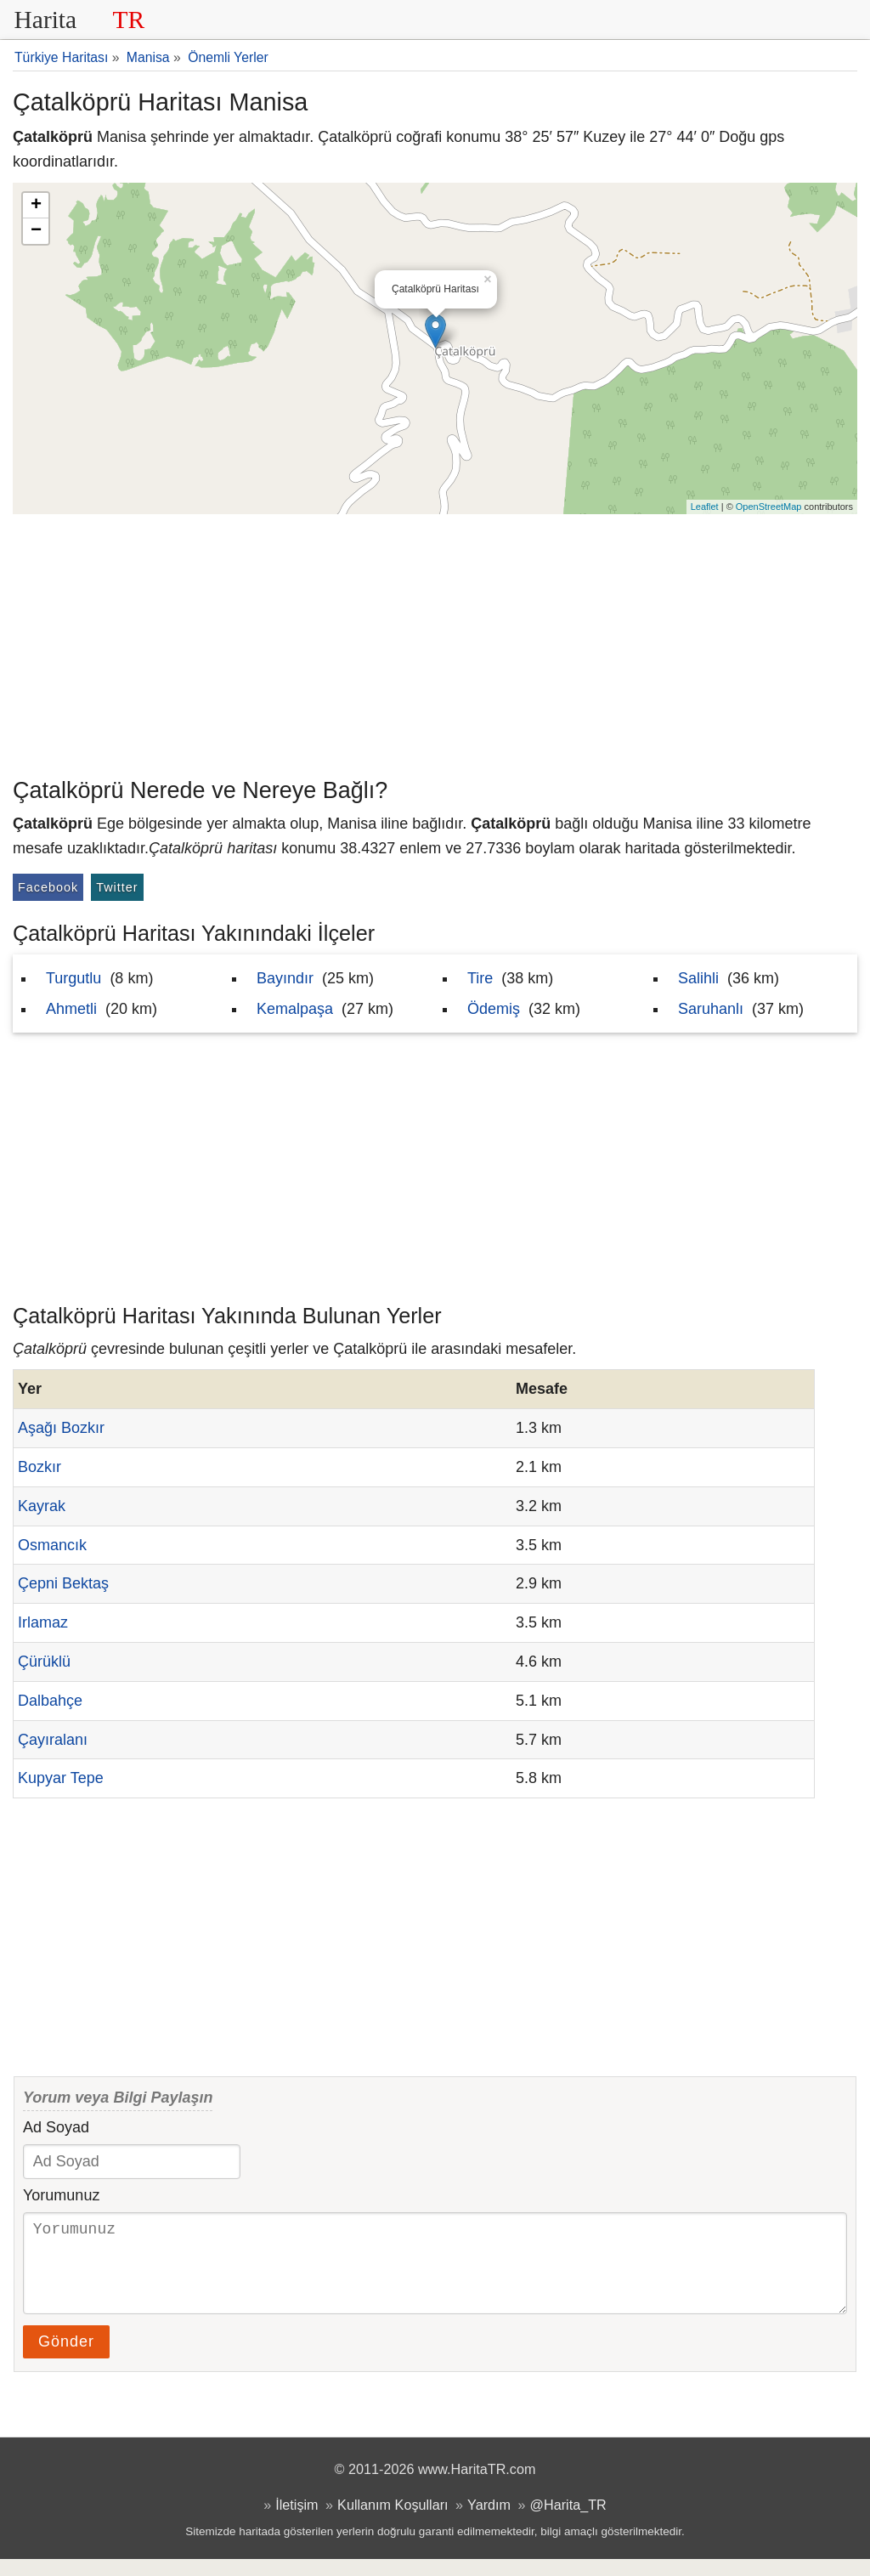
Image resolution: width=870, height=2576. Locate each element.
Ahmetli (71, 1008)
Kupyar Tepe (61, 1777)
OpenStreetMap (769, 506)
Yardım (489, 2521)
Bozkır (39, 1466)
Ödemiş (493, 1008)
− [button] (36, 231)
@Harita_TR (568, 2521)
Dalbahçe (50, 1700)
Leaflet (705, 506)
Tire (480, 978)
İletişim (296, 2521)
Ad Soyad (56, 2127)
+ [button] (36, 205)
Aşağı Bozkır (61, 1427)
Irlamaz (43, 1622)
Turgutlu (73, 978)
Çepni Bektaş (63, 1583)
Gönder (66, 2358)
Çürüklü (44, 1661)
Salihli (698, 978)
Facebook (48, 887)
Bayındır (285, 978)
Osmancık (52, 1545)
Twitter (117, 887)
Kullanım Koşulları (392, 2521)
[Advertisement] (435, 642)
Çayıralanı (53, 1739)
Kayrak (41, 1505)
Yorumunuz (61, 2195)
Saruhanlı (710, 1008)
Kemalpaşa (295, 1008)
